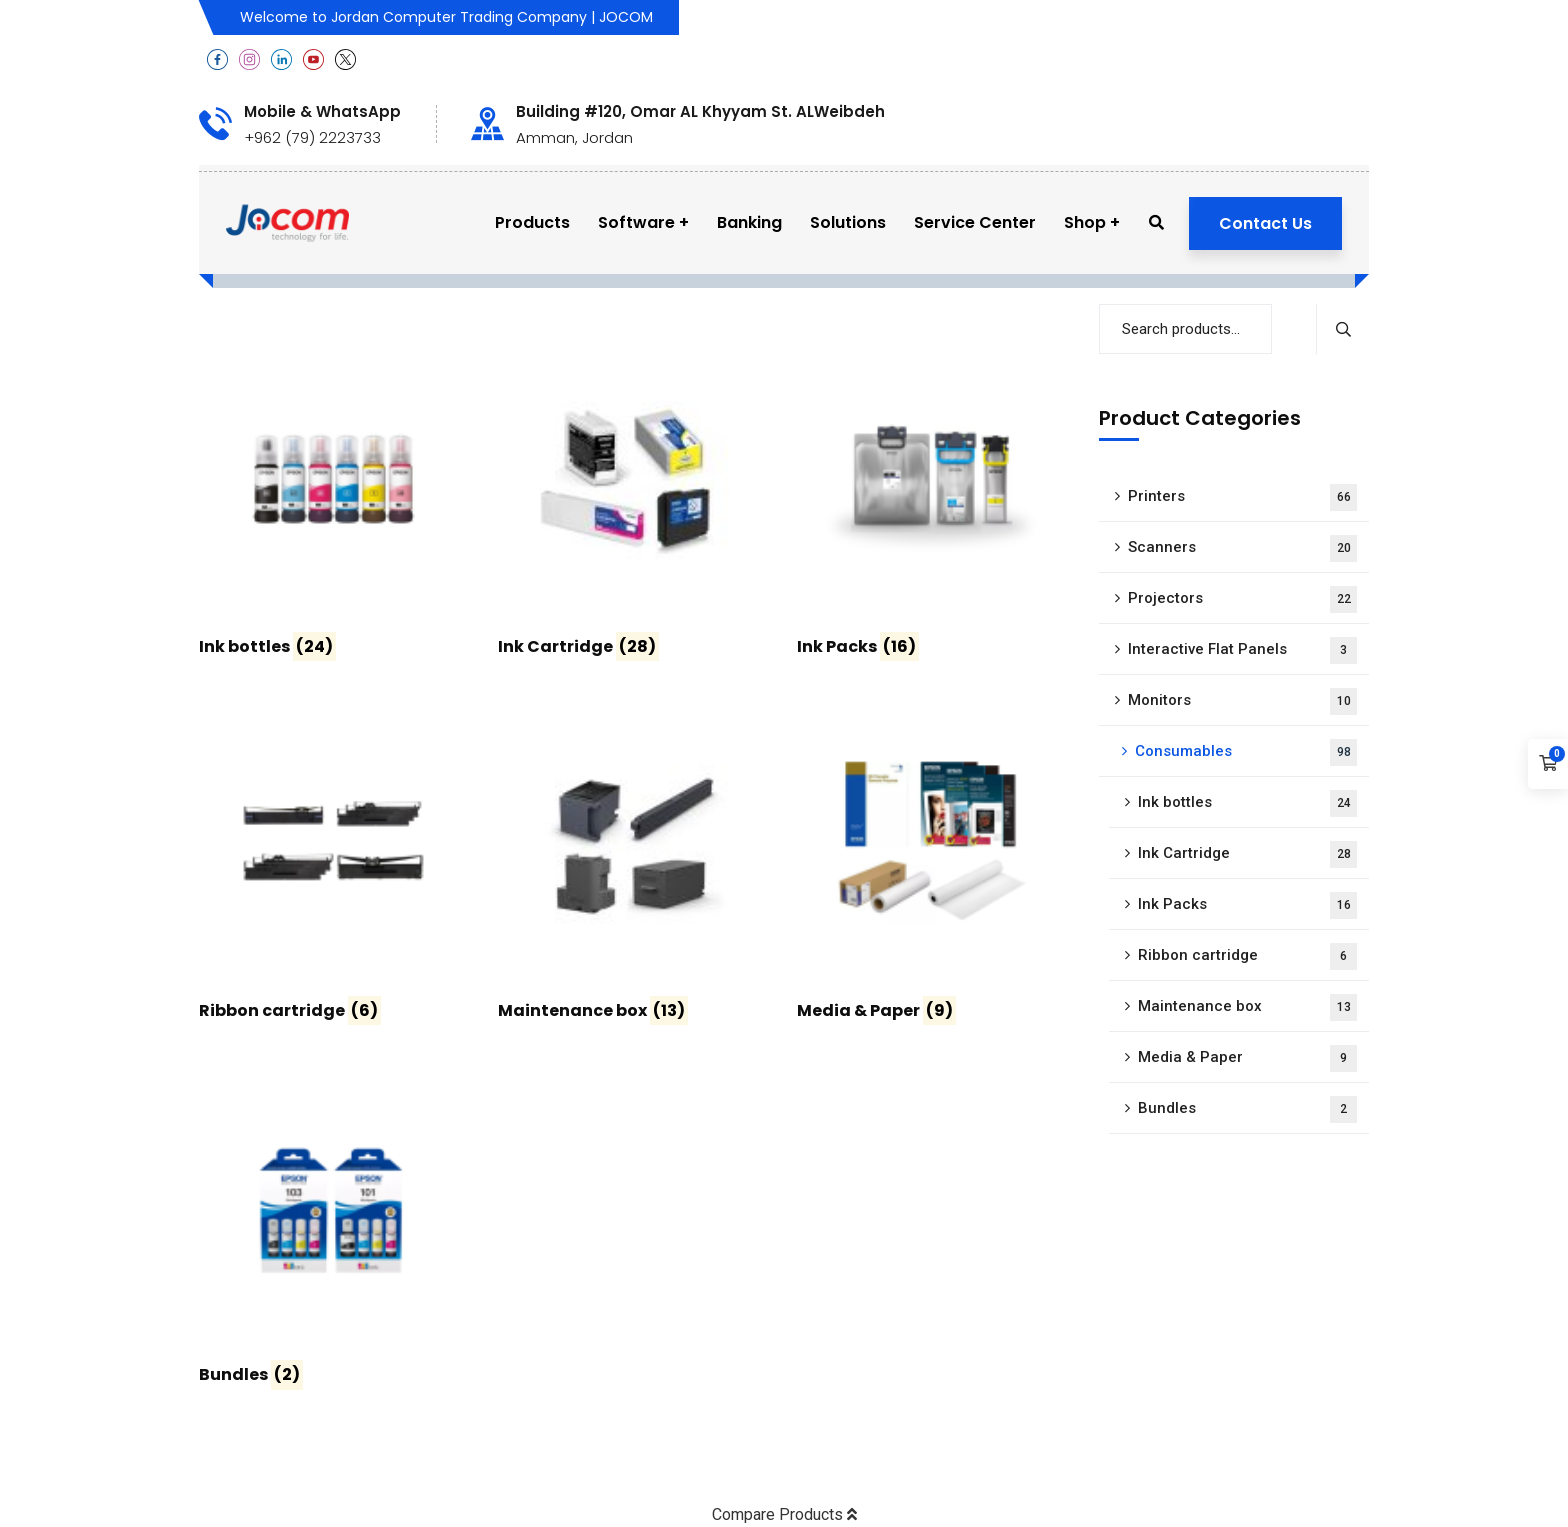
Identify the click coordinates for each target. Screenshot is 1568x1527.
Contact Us (1265, 223)
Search (1342, 329)
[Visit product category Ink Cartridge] (632, 504)
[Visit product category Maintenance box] (632, 868)
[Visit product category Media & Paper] (931, 868)
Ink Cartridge (1247, 854)
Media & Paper (1247, 1058)
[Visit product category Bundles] (333, 1232)
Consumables (1246, 752)
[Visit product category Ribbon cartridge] (333, 868)
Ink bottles (1247, 803)
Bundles (1247, 1109)
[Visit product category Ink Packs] (931, 504)
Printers (1242, 497)
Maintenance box (1247, 1007)
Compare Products (784, 1514)
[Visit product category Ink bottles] (333, 504)
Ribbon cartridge (1247, 956)
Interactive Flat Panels (1242, 650)
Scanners (1242, 548)
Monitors (1242, 701)
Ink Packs (1247, 905)
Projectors (1242, 599)
